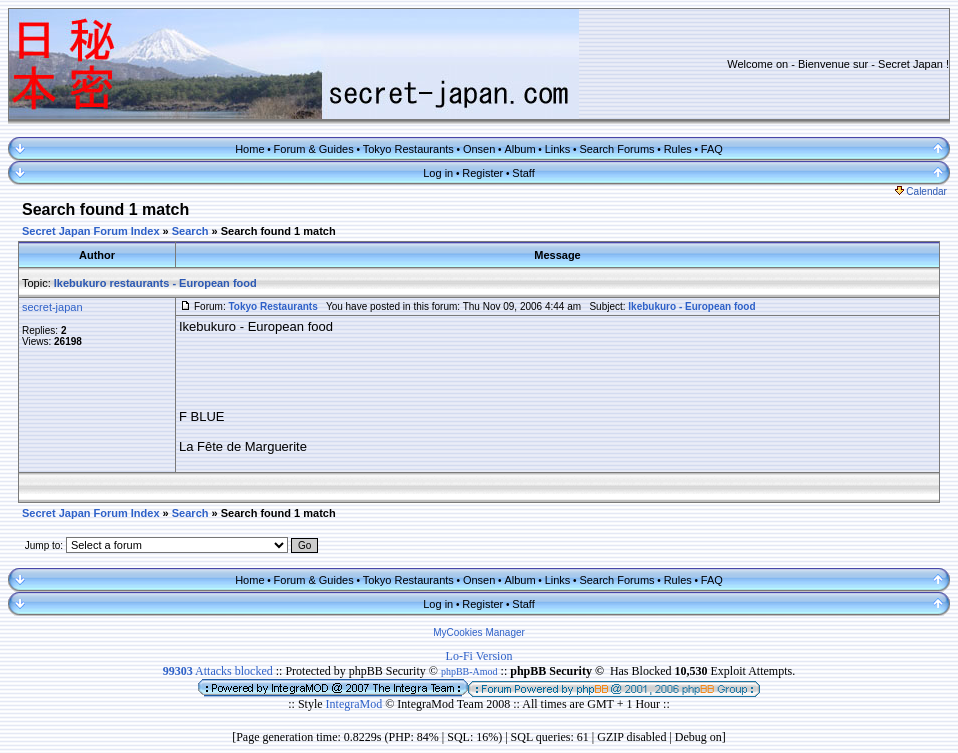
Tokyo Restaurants (408, 149)
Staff (523, 173)
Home (249, 149)
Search (190, 231)
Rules (678, 149)
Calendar (921, 191)
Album (519, 149)
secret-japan (52, 307)
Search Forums (616, 149)
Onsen (479, 149)
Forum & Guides (314, 149)
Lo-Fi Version (479, 656)
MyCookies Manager (479, 632)
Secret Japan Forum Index (91, 231)
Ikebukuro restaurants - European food (155, 283)
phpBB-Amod (469, 671)
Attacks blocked (218, 671)
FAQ (712, 149)
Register (482, 173)
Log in (438, 173)
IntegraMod (356, 704)
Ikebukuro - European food (691, 306)
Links (558, 149)
